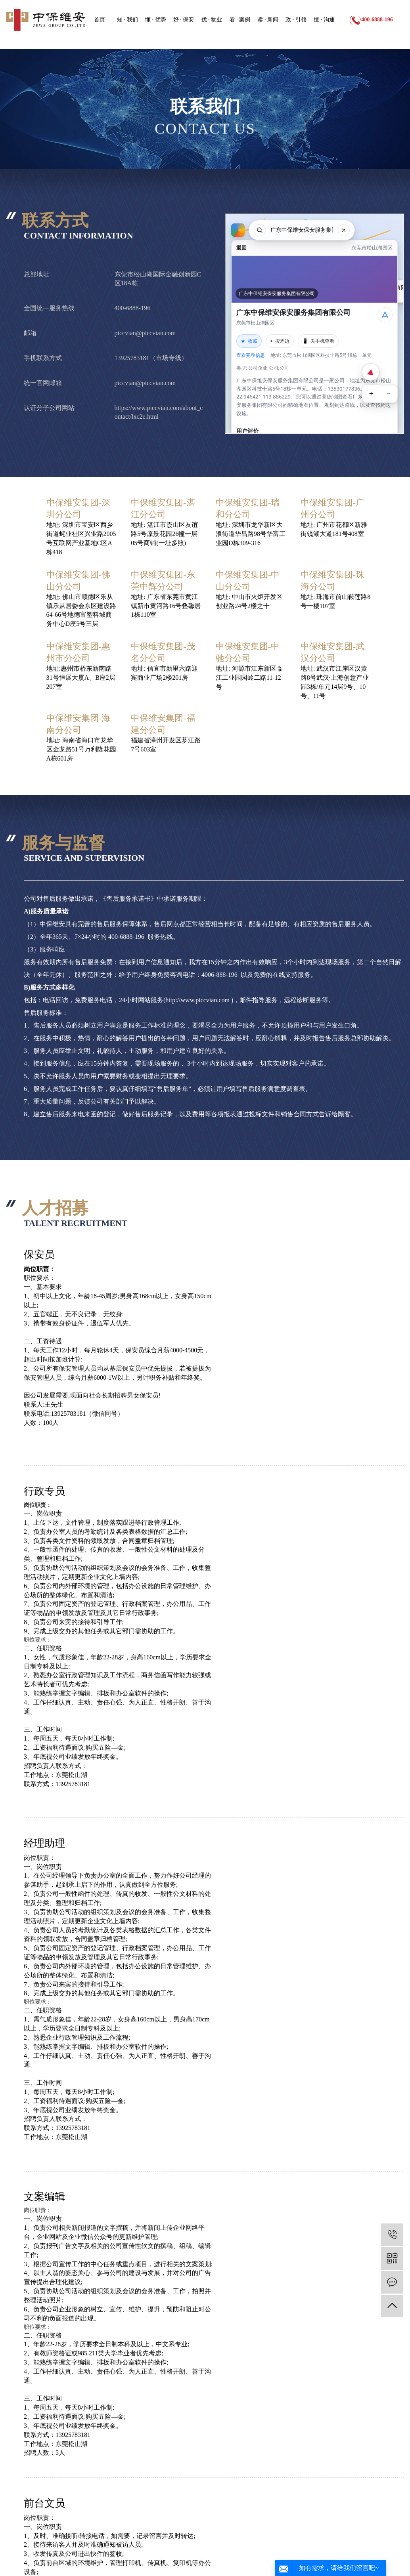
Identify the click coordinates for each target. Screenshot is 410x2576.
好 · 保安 (183, 20)
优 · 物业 (211, 20)
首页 (99, 20)
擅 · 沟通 (324, 20)
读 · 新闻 (267, 20)
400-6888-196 (377, 20)
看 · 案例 (240, 20)
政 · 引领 (296, 20)
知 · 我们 (127, 20)
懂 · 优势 (155, 20)
